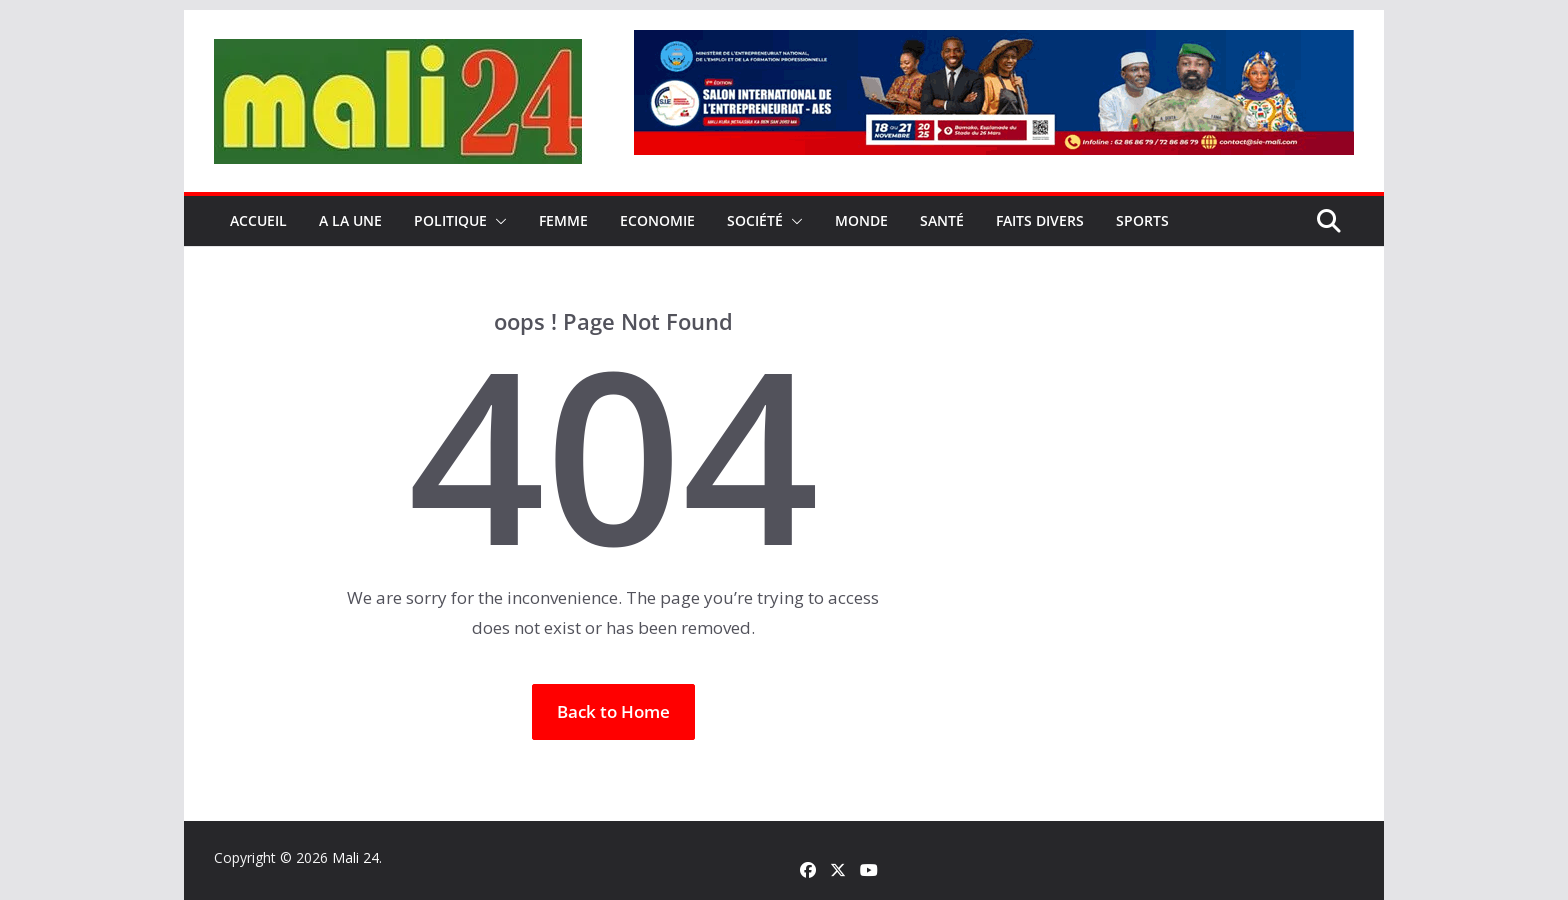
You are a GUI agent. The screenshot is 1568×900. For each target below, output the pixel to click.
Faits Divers (1040, 220)
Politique (450, 220)
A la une (350, 220)
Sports (1142, 220)
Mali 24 (355, 857)
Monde (861, 220)
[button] (497, 221)
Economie (657, 220)
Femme (563, 220)
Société (755, 220)
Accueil (258, 220)
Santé (942, 220)
